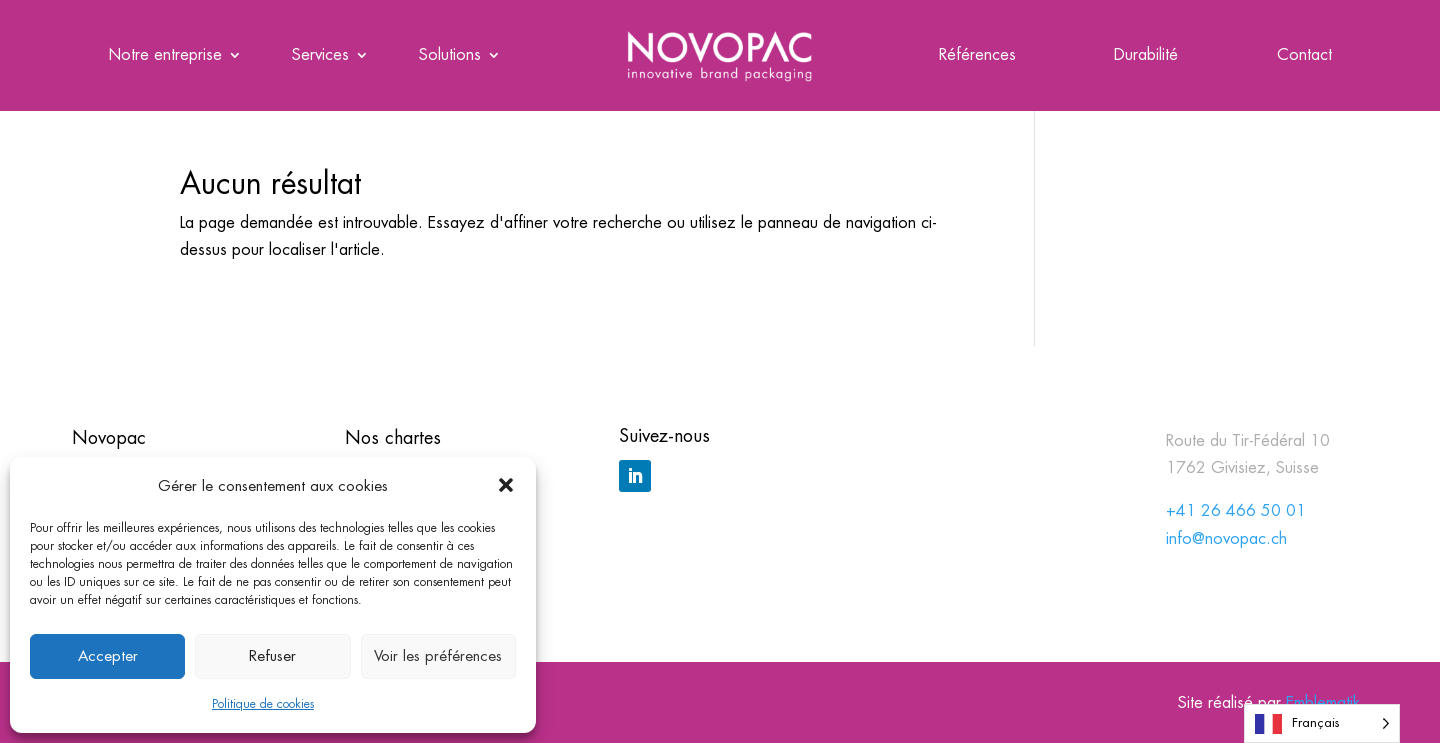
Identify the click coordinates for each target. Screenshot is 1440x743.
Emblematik (1323, 702)
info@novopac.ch (1226, 538)
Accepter (108, 655)
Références (977, 56)
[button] (506, 485)
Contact (1304, 56)
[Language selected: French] (1322, 723)
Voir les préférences (438, 655)
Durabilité (1146, 56)
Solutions (450, 56)
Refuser (272, 655)
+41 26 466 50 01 (1236, 510)
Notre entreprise (165, 56)
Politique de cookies (263, 704)
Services (320, 56)
